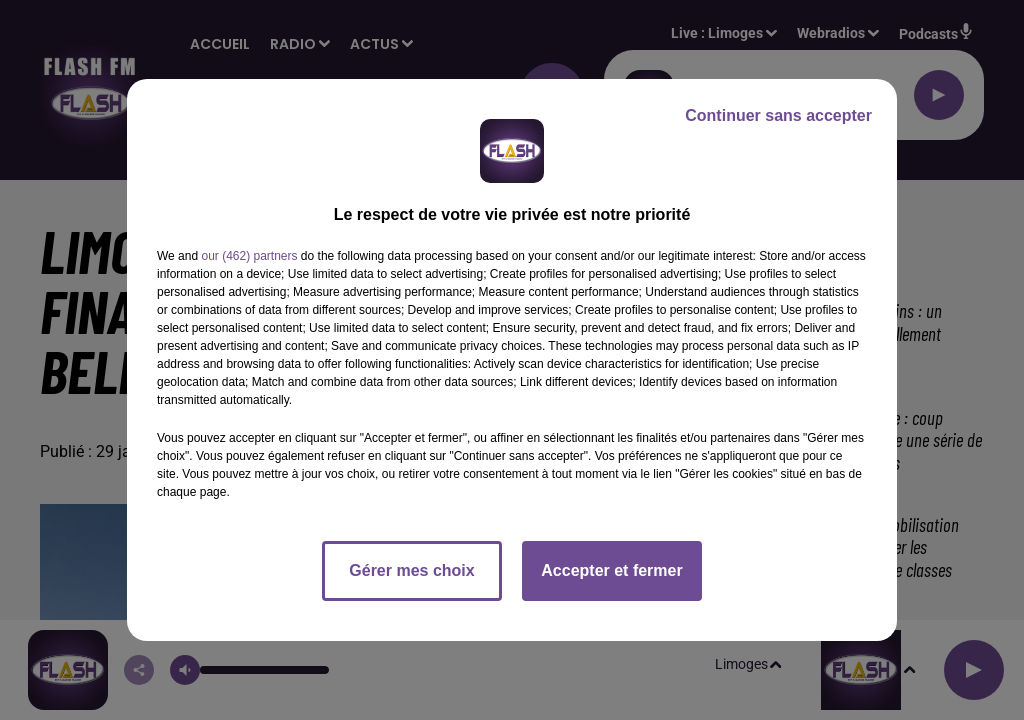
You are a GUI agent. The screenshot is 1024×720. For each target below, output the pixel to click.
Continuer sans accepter (778, 115)
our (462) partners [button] (249, 256)
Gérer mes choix (411, 570)
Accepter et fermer (611, 570)
